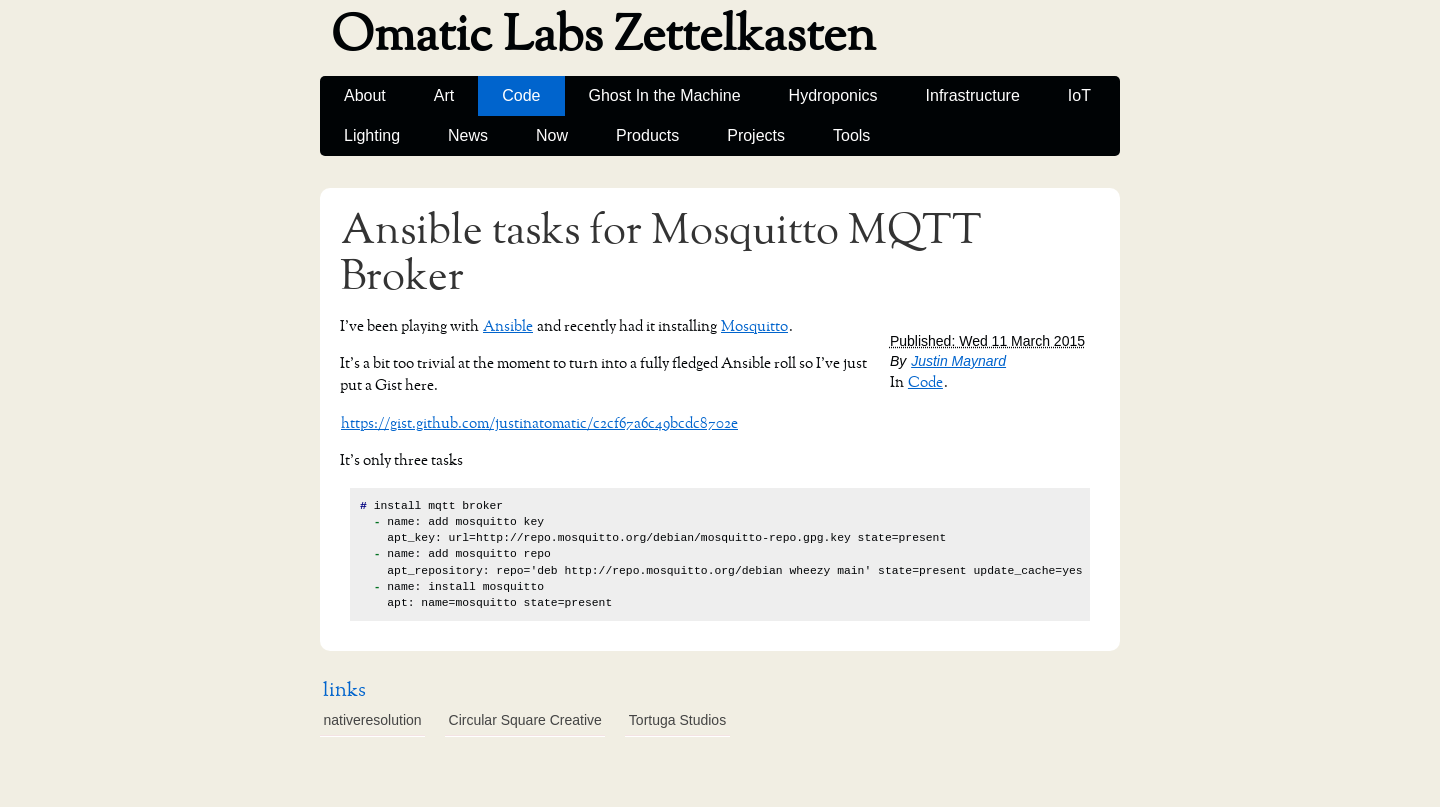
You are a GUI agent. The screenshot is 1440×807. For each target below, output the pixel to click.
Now (552, 135)
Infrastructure (973, 95)
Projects (756, 135)
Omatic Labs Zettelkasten (603, 36)
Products (647, 135)
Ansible (508, 326)
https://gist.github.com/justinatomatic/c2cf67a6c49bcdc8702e (539, 423)
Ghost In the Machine (665, 95)
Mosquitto (754, 326)
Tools (851, 135)
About (365, 95)
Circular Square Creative (525, 720)
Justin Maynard (958, 361)
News (468, 135)
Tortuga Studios (677, 720)
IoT (1079, 95)
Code (521, 95)
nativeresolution (373, 720)
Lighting (372, 135)
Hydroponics (833, 95)
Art (444, 95)
